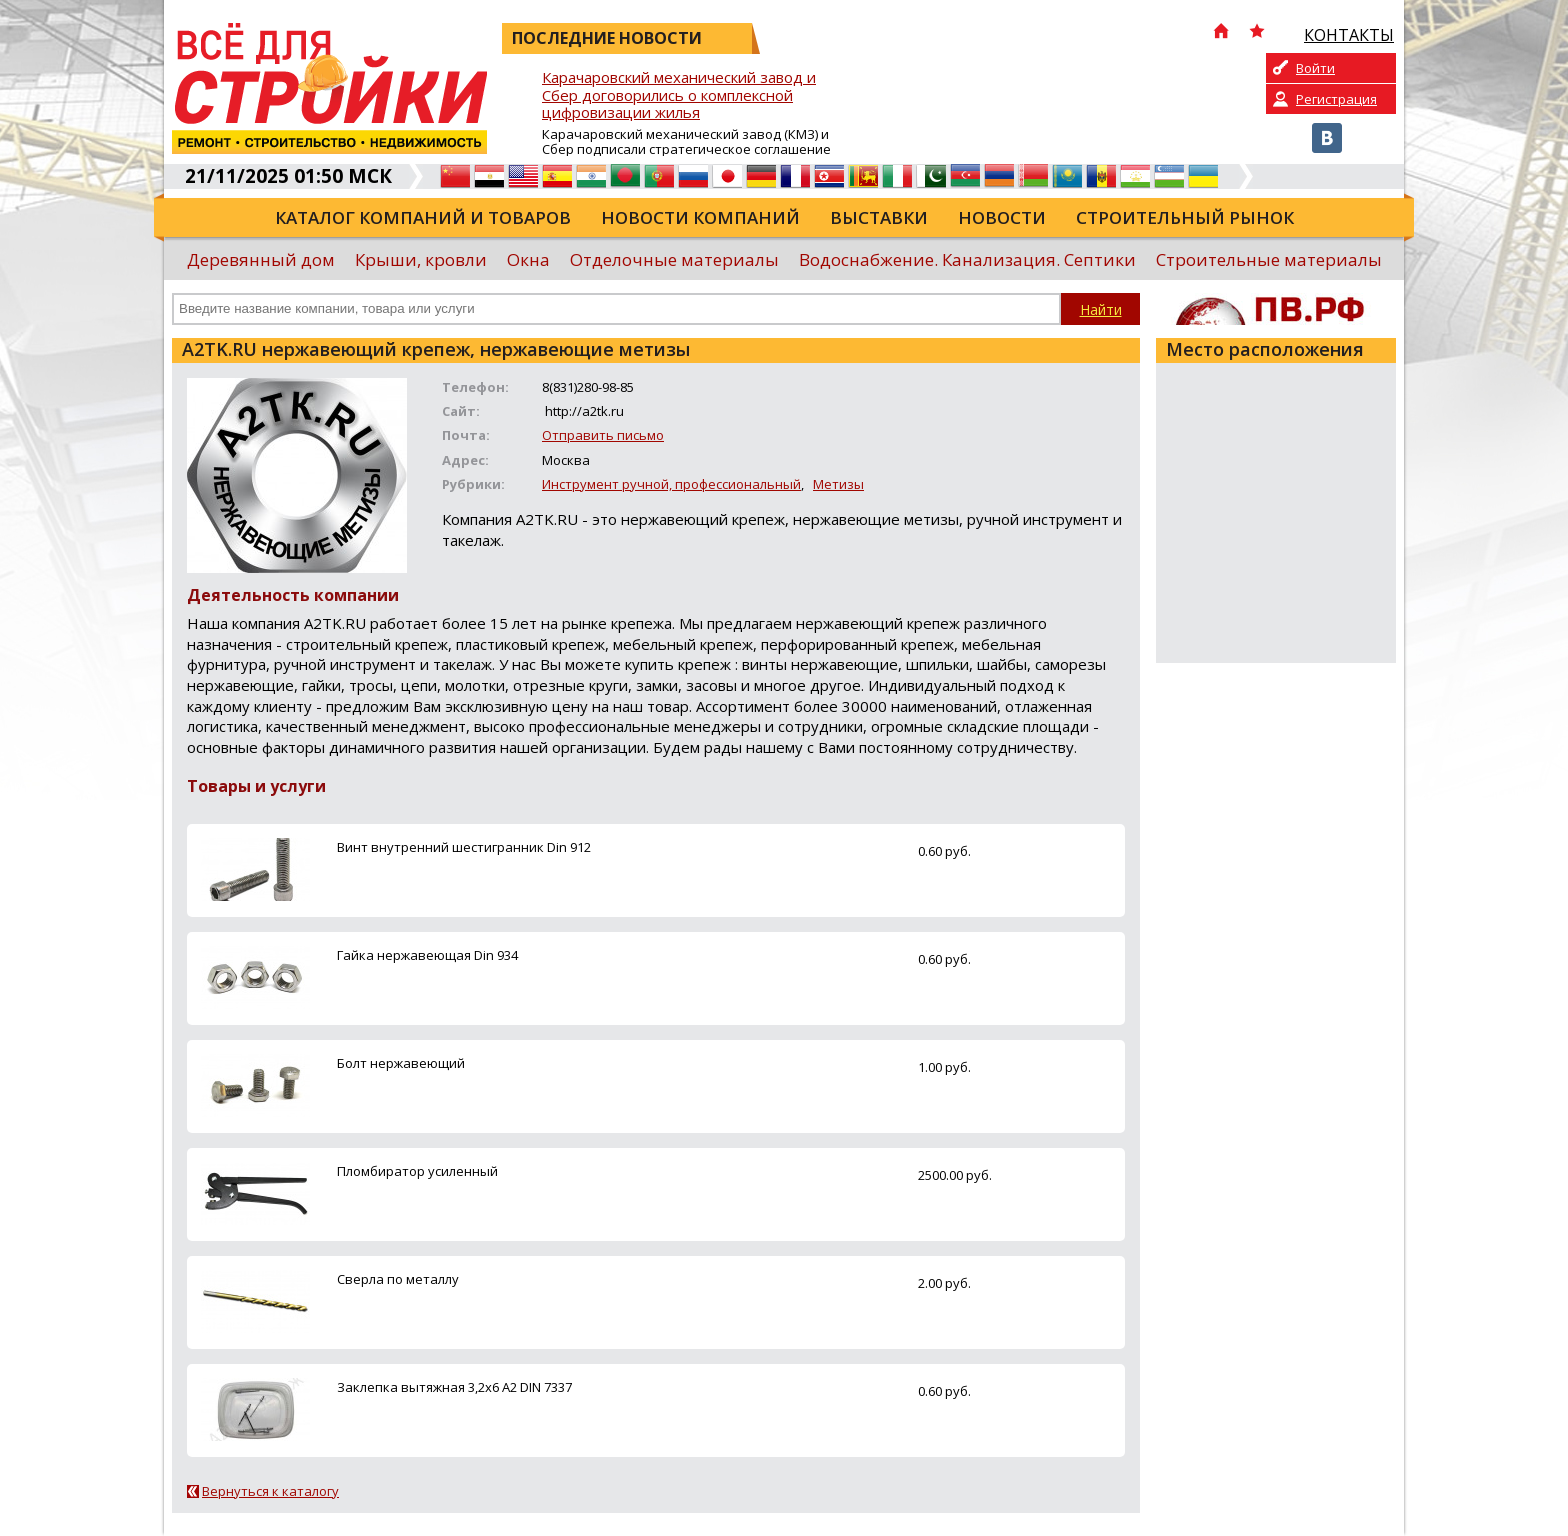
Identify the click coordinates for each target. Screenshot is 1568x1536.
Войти (1315, 68)
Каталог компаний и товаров (423, 217)
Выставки (879, 217)
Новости (1002, 217)
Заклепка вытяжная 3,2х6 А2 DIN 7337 (454, 1387)
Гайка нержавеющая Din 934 (427, 955)
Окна (528, 259)
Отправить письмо (603, 435)
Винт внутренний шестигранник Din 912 (464, 847)
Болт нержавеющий (401, 1063)
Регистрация (1336, 99)
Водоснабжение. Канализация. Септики (967, 259)
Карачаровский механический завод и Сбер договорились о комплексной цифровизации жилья (679, 95)
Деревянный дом (261, 259)
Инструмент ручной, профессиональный (671, 484)
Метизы (838, 484)
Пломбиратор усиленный (417, 1171)
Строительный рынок (1185, 217)
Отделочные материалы (674, 259)
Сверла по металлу (398, 1279)
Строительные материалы (1269, 259)
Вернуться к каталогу (270, 1491)
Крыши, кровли (421, 259)
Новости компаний (700, 217)
